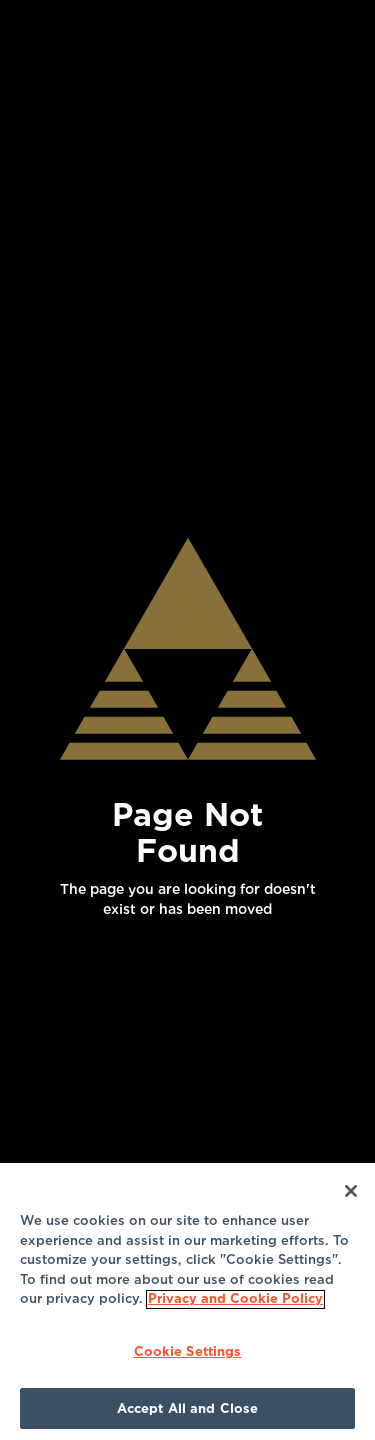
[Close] (351, 1194)
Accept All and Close (188, 1411)
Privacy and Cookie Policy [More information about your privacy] (235, 1301)
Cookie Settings (188, 1354)
